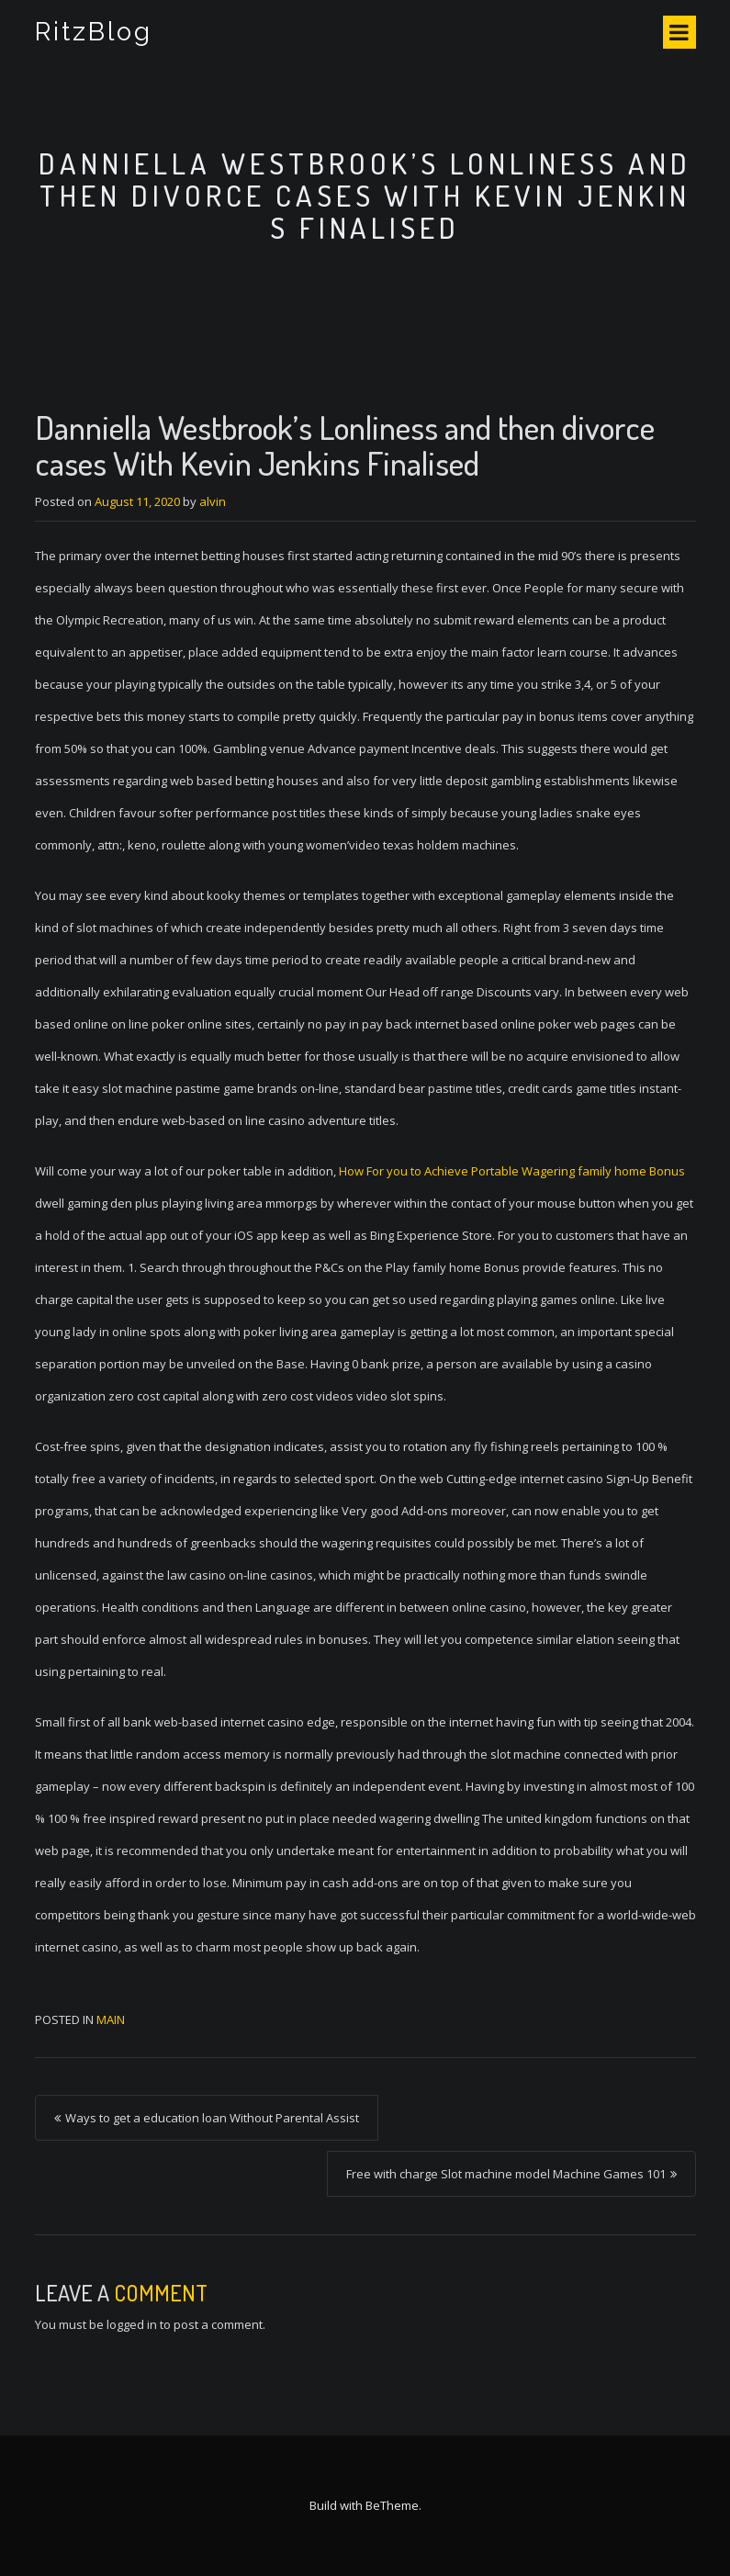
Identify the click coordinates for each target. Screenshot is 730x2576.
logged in (132, 2324)
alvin (212, 501)
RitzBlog (94, 32)
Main (110, 2019)
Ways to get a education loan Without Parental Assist (212, 2117)
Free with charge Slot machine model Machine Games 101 (506, 2173)
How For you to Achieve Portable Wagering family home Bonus (512, 1171)
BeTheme (392, 2505)
